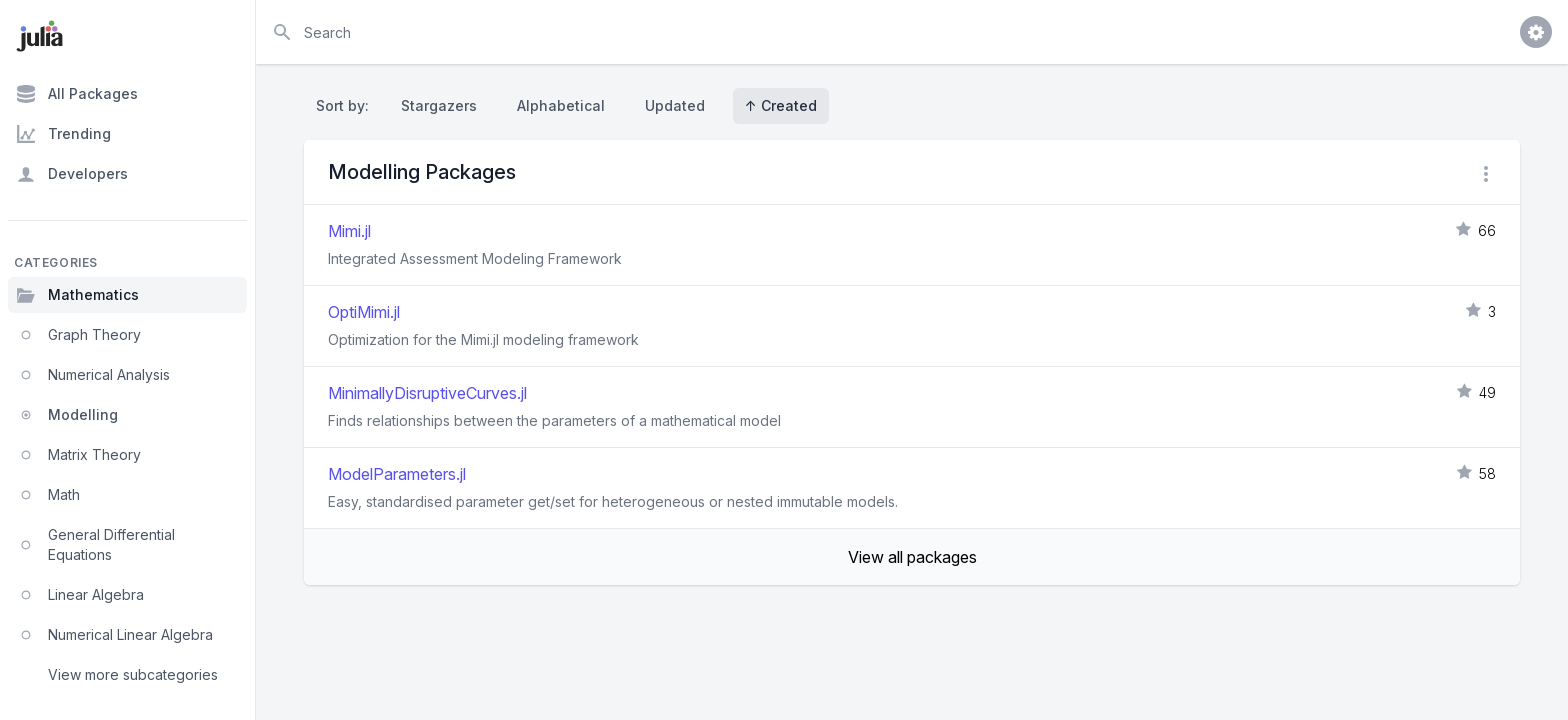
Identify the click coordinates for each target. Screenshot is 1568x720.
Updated (675, 105)
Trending (63, 134)
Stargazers (439, 105)
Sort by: (346, 105)
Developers (72, 174)
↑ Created (781, 105)
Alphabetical (561, 105)
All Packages (77, 94)
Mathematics (77, 295)
